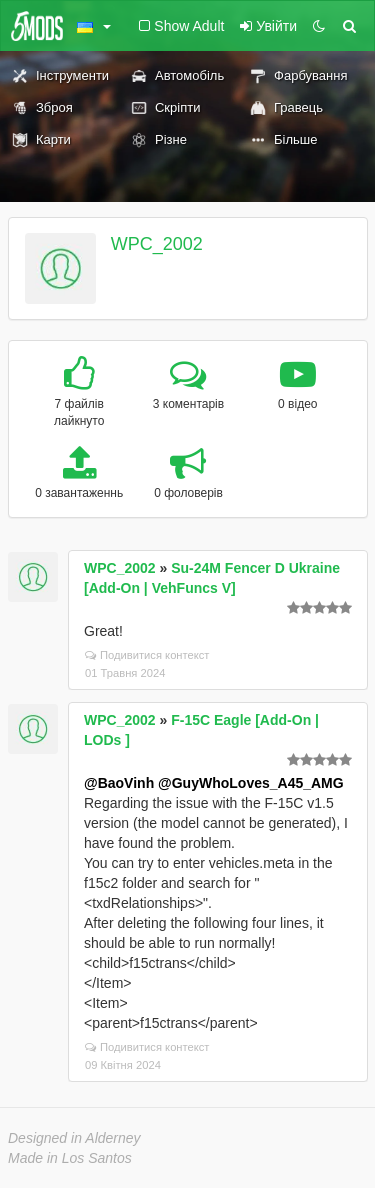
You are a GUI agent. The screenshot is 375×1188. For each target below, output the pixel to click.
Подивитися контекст (147, 655)
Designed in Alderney (74, 1138)
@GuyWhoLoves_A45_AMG (251, 783)
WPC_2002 (157, 244)
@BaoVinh (119, 783)
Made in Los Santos (70, 1158)
